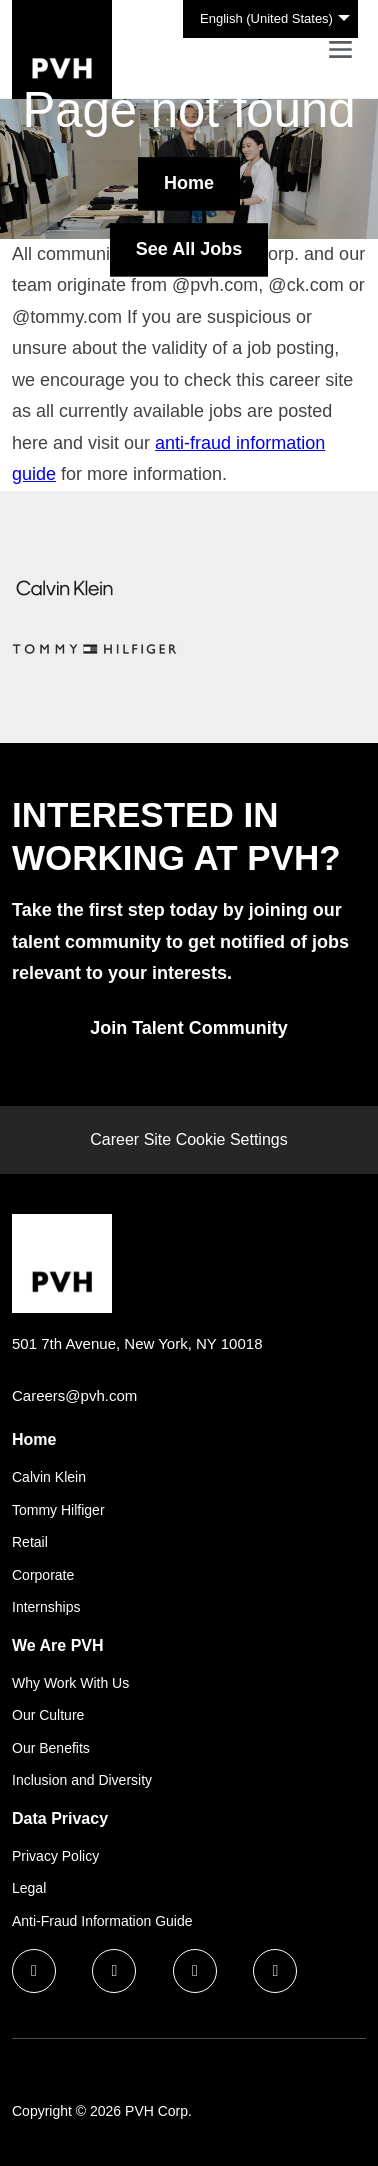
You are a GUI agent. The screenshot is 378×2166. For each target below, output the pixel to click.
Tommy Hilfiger (58, 1510)
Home (189, 183)
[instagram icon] (275, 1971)
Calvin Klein (49, 1477)
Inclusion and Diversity (82, 1780)
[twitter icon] (195, 1971)
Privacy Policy (55, 1856)
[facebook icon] (34, 1971)
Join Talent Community (189, 1028)
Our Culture (48, 1715)
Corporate (43, 1575)
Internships (46, 1607)
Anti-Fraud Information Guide (102, 1921)
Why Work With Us (70, 1683)
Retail (30, 1542)
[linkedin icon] (114, 1971)
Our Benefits (51, 1748)
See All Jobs (189, 249)
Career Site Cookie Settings (188, 1139)
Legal (29, 1888)
